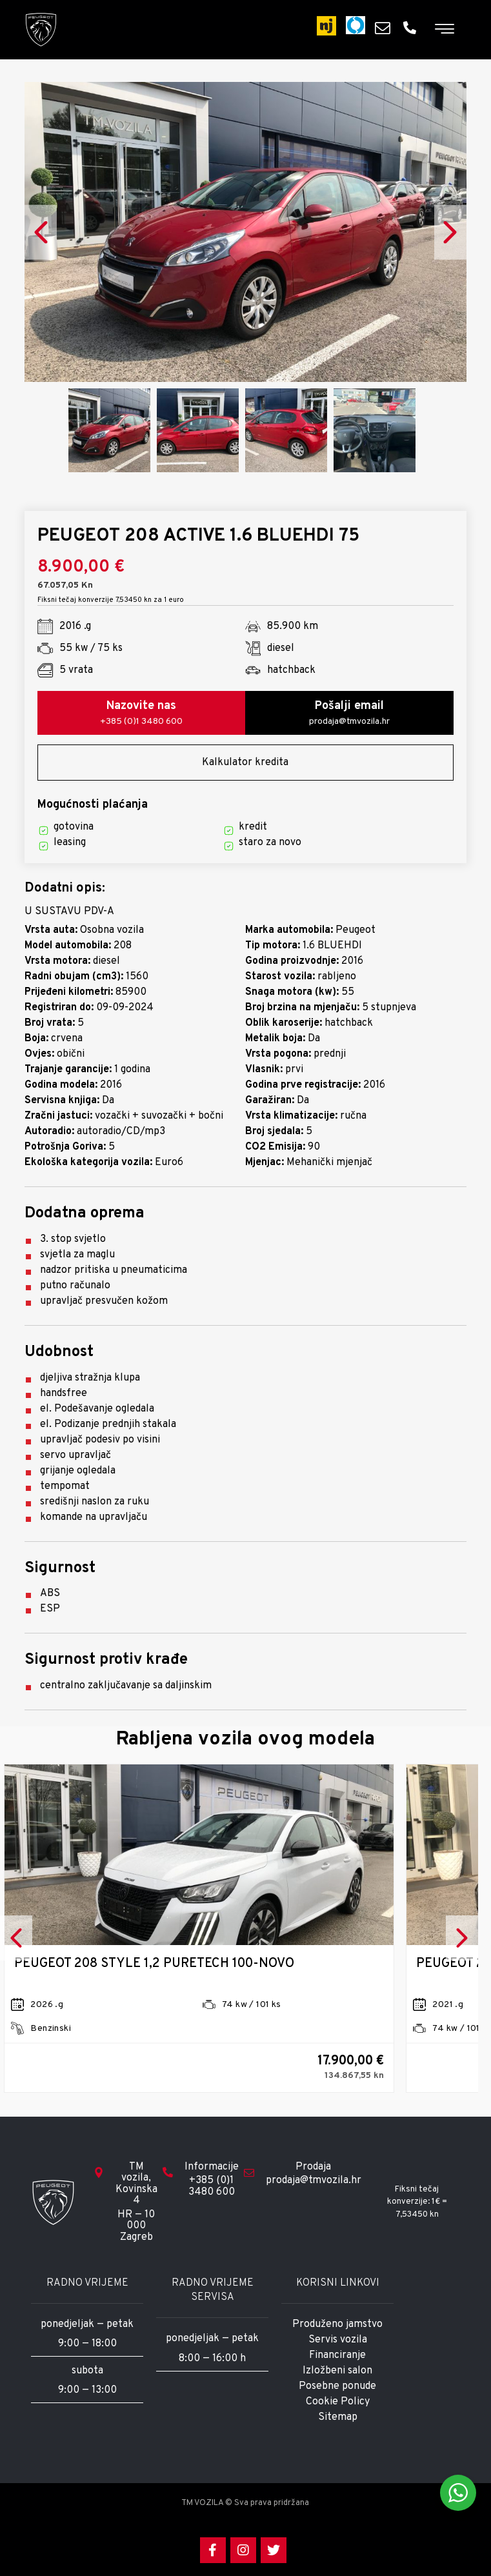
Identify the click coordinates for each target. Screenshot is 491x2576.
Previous (41, 232)
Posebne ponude (337, 2386)
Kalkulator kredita (245, 762)
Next (450, 232)
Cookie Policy (338, 2401)
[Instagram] (243, 2550)
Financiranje (337, 2355)
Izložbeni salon (337, 2370)
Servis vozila (337, 2339)
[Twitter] (273, 2550)
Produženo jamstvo (337, 2324)
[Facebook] (213, 2550)
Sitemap (337, 2417)
